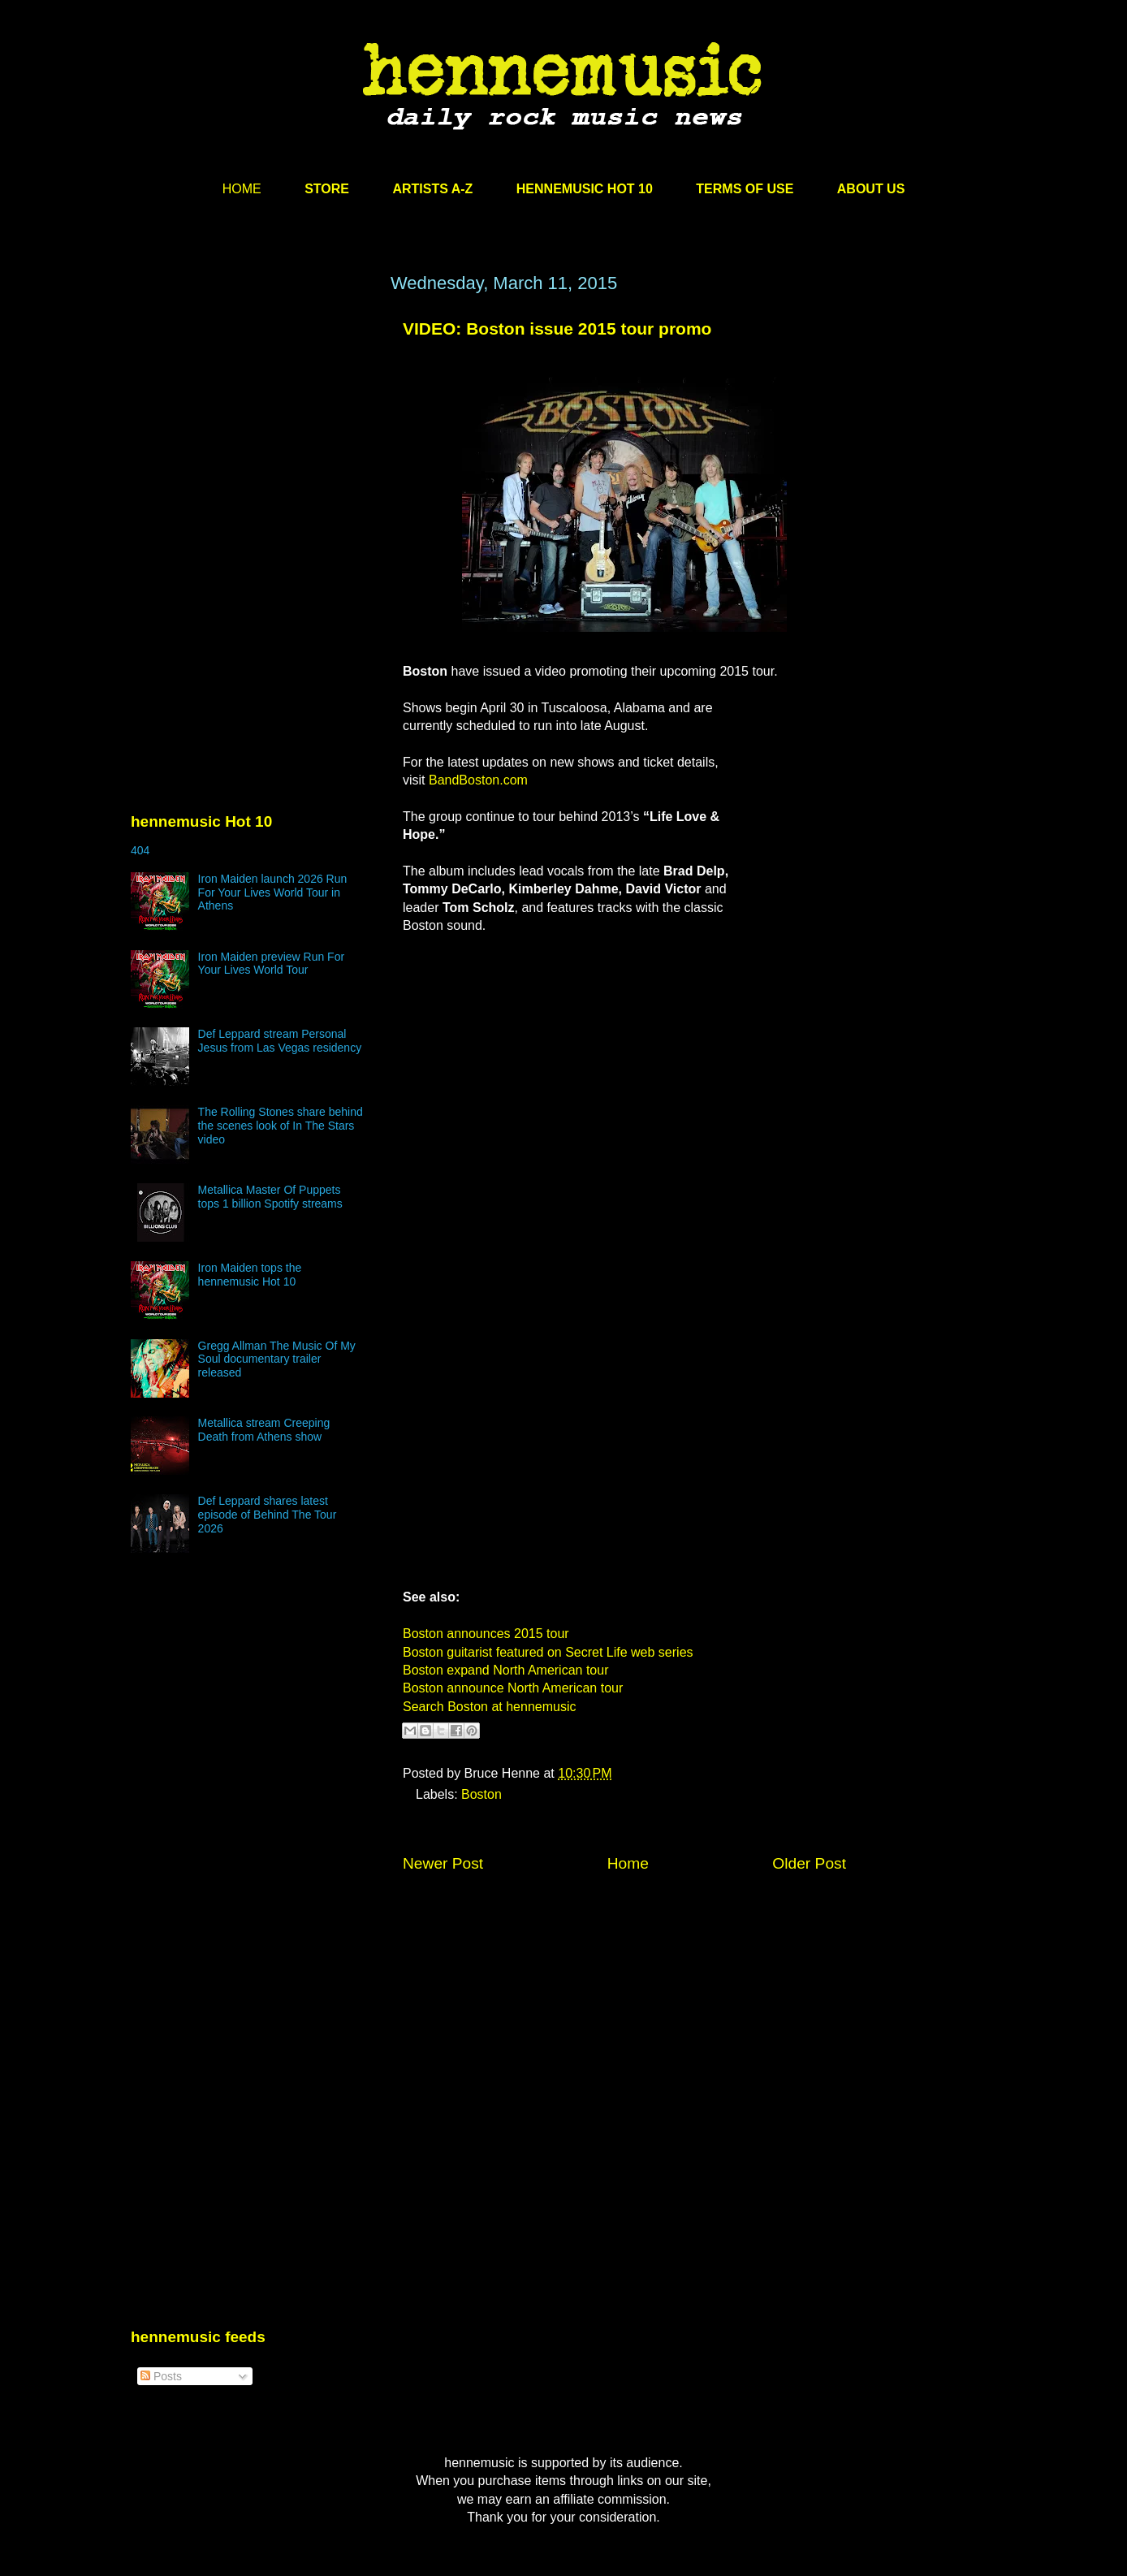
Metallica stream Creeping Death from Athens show (264, 1429)
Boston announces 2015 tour (486, 1633)
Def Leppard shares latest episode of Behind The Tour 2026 (267, 1514)
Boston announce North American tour (513, 1688)
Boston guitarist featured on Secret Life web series (548, 1652)
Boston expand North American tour (505, 1670)
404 (140, 850)
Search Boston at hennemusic (489, 1707)
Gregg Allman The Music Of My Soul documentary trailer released (277, 1359)
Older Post (809, 1863)
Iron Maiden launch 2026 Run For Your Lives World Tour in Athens (273, 892)
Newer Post (443, 1863)
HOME (241, 189)
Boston (481, 1794)
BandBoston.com (478, 780)
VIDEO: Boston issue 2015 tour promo (557, 328)
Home (628, 1863)
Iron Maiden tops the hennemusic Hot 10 (250, 1274)
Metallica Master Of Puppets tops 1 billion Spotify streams (270, 1196)
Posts (161, 2376)
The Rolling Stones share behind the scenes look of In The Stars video (280, 1125)
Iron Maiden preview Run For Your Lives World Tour (271, 963)
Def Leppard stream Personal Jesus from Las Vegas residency (280, 1040)
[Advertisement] (252, 427)
